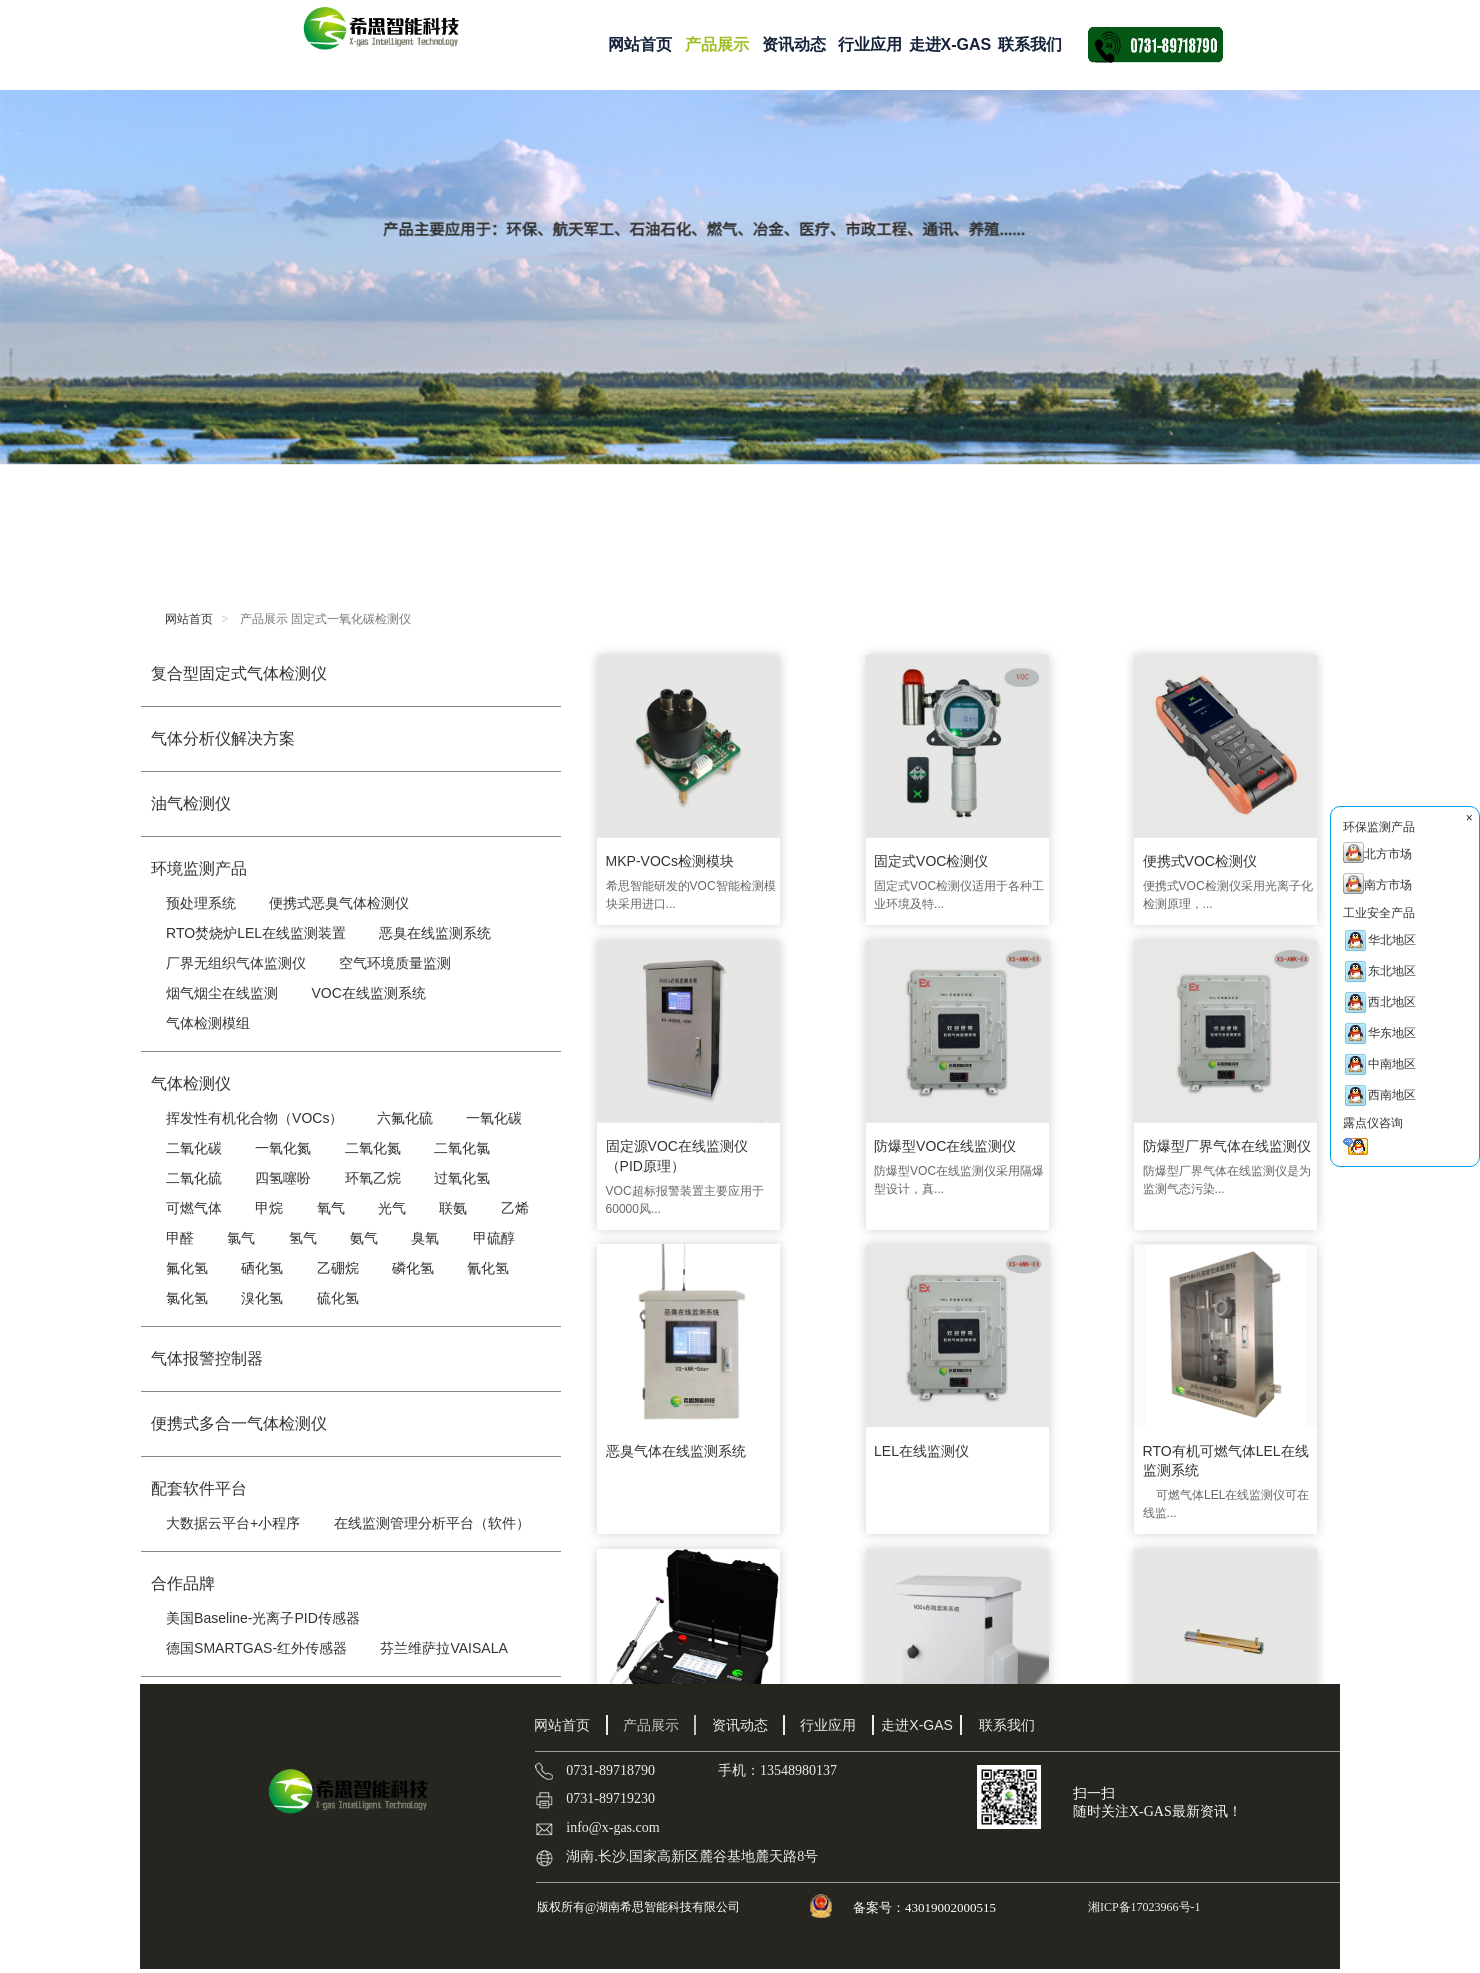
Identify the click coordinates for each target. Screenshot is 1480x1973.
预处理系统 (201, 903)
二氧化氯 (462, 1148)
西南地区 (1379, 1095)
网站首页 (640, 44)
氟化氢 (187, 1268)
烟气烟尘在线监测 (222, 993)
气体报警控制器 (207, 1358)
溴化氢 (262, 1298)
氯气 (241, 1238)
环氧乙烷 (373, 1178)
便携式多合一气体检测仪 (239, 1423)
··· (938, 1563)
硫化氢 (338, 1298)
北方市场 (1377, 852)
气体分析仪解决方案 (223, 738)
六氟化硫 (405, 1118)
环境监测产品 (199, 868)
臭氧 (425, 1238)
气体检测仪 (191, 1083)
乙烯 (515, 1208)
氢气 (303, 1238)
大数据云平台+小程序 (233, 1523)
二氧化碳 (194, 1148)
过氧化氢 (462, 1178)
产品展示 (717, 44)
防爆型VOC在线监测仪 (676, 1139)
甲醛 (180, 1238)
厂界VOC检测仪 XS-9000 (1051, 1429)
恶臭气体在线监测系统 (1042, 1139)
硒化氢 (262, 1268)
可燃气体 (194, 1208)
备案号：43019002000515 (926, 1907)
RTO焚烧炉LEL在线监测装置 (256, 933)
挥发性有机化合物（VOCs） (254, 1118)
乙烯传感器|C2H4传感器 (1231, 1429)
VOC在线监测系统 (368, 993)
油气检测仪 (191, 803)
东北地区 (1379, 971)
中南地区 (1379, 1064)
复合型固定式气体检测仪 (239, 673)
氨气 (364, 1238)
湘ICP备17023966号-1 (1143, 1907)
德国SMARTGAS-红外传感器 (256, 1648)
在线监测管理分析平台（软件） (432, 1523)
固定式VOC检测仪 (846, 848)
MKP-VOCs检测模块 (669, 848)
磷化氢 (413, 1268)
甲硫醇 (494, 1238)
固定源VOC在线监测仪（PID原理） (1227, 858)
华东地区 (1379, 1033)
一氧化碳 (494, 1118)
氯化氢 (187, 1298)
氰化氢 (488, 1268)
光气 (392, 1208)
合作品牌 (183, 1583)
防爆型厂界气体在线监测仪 (866, 1149)
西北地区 (1379, 1002)
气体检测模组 (208, 1023)
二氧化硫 (194, 1178)
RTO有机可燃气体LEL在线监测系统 (681, 1439)
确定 (1190, 1563)
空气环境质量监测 (395, 963)
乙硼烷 (338, 1268)
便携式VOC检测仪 (1029, 848)
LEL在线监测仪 (1203, 1139)
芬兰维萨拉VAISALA (443, 1648)
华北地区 (1379, 940)
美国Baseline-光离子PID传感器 (263, 1618)
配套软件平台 (199, 1488)
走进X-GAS (950, 44)
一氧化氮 (283, 1148)
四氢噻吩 (283, 1178)
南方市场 (1377, 883)
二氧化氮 (373, 1148)
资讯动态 (794, 44)
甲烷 (269, 1208)
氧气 (331, 1208)
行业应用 (870, 44)
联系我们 (1030, 44)
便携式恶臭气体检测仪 (339, 903)
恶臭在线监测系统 (435, 933)
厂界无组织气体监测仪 (236, 963)
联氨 (453, 1208)
